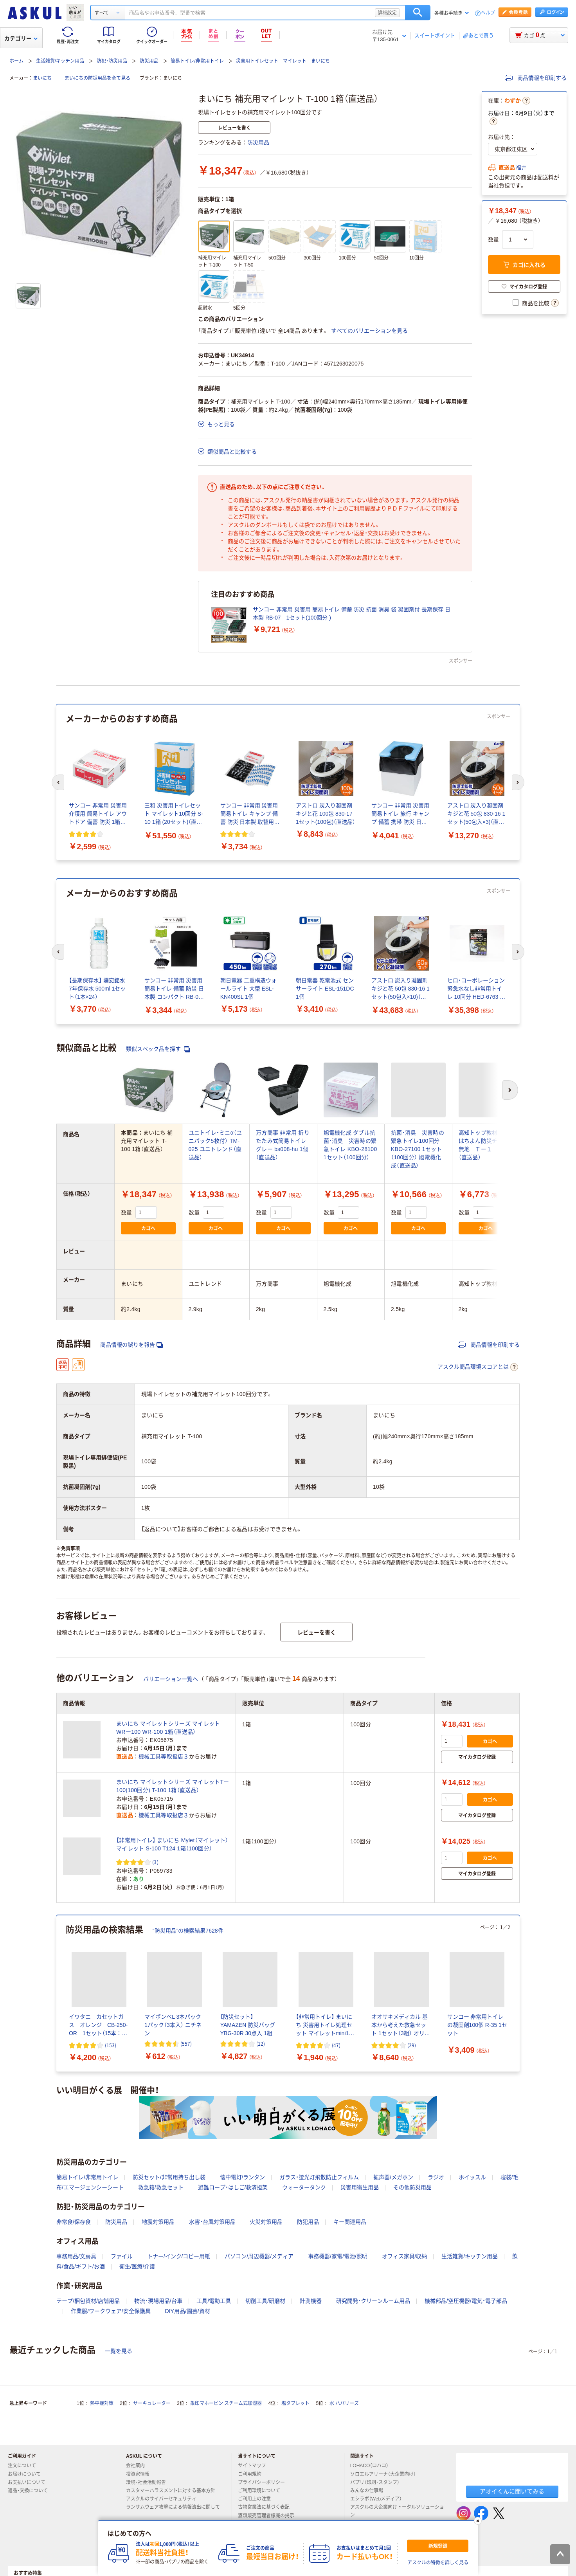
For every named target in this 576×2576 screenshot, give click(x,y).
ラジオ (436, 2177)
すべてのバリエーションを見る (369, 331)
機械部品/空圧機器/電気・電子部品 (466, 2301)
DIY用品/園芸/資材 (187, 2311)
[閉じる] (477, 2520)
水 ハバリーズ (344, 2403)
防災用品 (149, 61)
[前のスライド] (58, 782)
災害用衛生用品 (359, 2187)
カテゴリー (21, 38)
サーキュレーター (152, 2403)
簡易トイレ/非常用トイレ (197, 61)
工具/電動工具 (213, 2301)
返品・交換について (31, 2490)
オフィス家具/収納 (404, 2256)
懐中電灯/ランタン (242, 2177)
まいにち (42, 78)
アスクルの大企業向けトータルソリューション (397, 2510)
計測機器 (311, 2301)
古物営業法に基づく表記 (267, 2507)
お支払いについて (30, 2482)
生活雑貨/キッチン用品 (60, 61)
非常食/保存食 (73, 2222)
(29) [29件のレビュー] (411, 2045)
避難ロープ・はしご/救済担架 (233, 2187)
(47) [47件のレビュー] (336, 2045)
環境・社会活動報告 (149, 2482)
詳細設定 (387, 12)
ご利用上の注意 (257, 2499)
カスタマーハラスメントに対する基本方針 (173, 2490)
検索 (417, 12)
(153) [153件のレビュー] (110, 2045)
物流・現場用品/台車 (158, 2301)
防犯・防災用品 (112, 61)
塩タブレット (295, 2403)
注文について (25, 2465)
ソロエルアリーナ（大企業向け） (386, 2474)
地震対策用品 (158, 2222)
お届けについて (27, 2474)
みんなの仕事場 (369, 2490)
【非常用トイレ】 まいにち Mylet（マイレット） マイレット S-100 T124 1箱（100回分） (172, 1844)
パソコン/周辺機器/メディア (259, 2256)
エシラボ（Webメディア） (379, 2499)
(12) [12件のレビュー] (260, 2043)
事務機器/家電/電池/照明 (337, 2256)
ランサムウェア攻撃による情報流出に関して (173, 2510)
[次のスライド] (518, 782)
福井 (521, 167)
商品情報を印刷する (536, 78)
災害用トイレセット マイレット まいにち (283, 61)
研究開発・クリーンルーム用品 (373, 2301)
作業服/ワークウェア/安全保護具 (111, 2311)
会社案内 (138, 2465)
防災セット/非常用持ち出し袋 (169, 2177)
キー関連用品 (349, 2222)
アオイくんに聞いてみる (512, 2491)
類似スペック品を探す (158, 1049)
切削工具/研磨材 (265, 2301)
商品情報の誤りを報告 (131, 1345)
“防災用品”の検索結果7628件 (188, 1930)
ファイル (122, 2256)
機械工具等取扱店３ (164, 1756)
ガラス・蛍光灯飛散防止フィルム (319, 2177)
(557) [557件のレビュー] (186, 2043)
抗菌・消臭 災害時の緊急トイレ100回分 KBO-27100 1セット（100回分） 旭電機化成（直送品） (417, 1149)
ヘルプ (488, 13)
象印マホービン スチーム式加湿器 (226, 2403)
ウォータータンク (304, 2187)
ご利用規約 (253, 2474)
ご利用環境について (262, 2490)
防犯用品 (308, 2222)
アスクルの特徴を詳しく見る (437, 2562)
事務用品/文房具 (76, 2256)
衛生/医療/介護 (137, 2266)
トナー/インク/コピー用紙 (179, 2256)
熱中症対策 (101, 2403)
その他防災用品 (412, 2187)
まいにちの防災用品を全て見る (97, 78)
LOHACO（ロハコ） (372, 2465)
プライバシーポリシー (264, 2482)
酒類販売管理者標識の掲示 (269, 2515)
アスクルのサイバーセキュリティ (164, 2499)
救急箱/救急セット (161, 2187)
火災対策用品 (266, 2222)
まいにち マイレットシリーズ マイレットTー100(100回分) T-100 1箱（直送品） (172, 1786)
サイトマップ (252, 2465)
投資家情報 (141, 2474)
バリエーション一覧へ (170, 1679)
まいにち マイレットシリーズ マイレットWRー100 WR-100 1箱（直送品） (168, 1727)
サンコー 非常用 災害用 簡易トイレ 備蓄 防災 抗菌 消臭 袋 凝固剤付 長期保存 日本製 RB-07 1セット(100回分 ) (351, 613)
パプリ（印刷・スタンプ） (378, 2482)
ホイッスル (472, 2177)
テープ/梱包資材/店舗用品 (88, 2301)
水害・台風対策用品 (212, 2222)
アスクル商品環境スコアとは (477, 1367)
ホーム (16, 61)
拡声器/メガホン (393, 2177)
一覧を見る (118, 2351)
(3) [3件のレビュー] (155, 1862)
